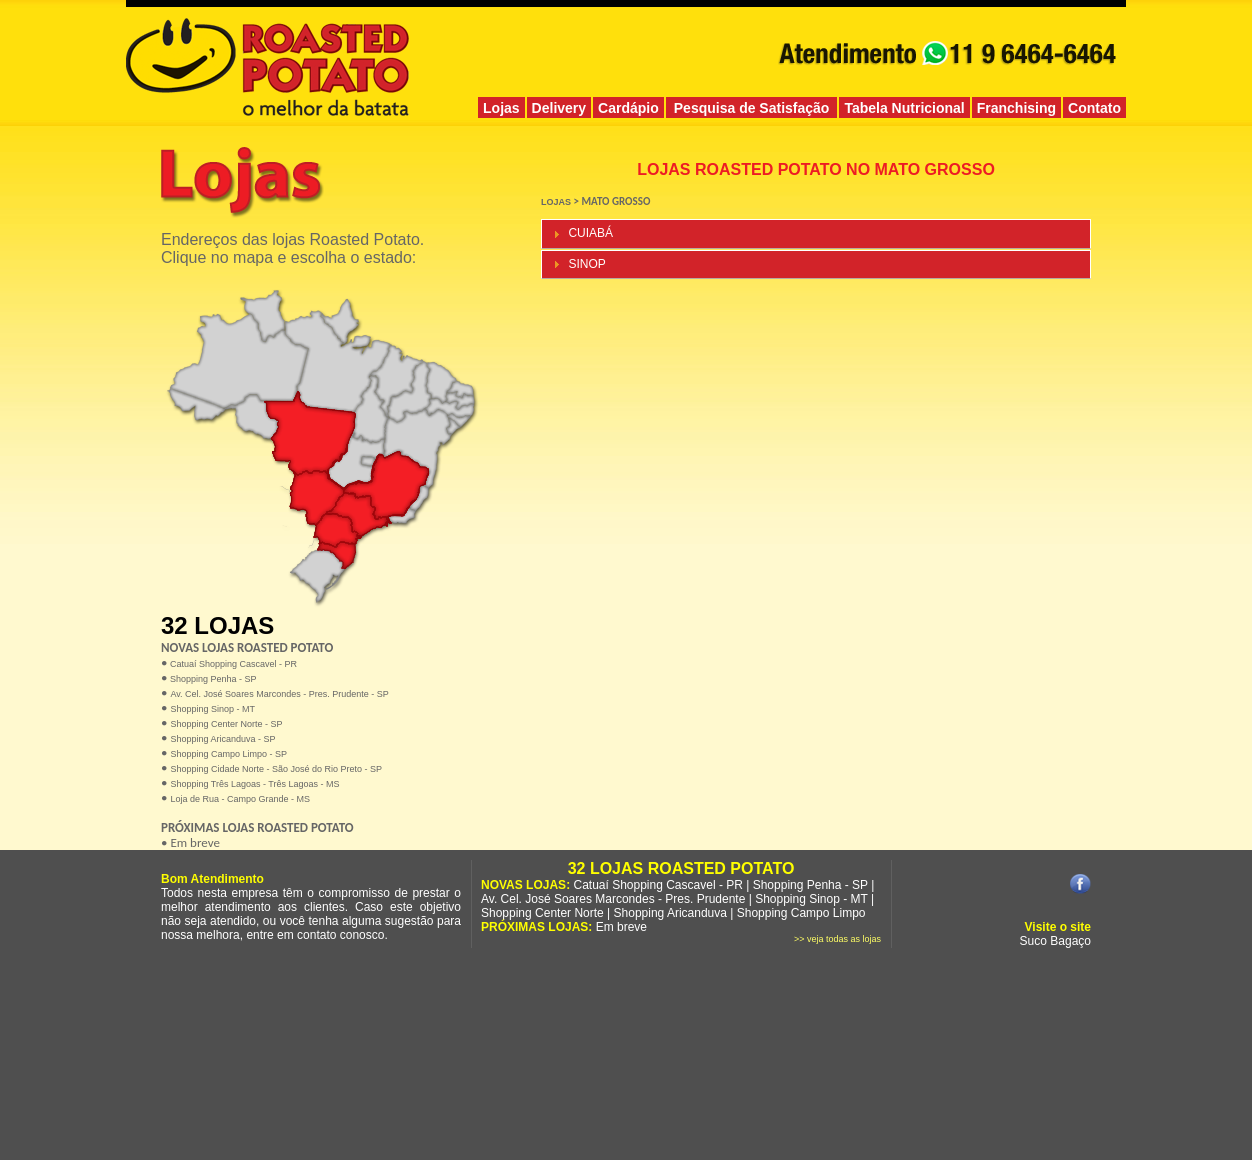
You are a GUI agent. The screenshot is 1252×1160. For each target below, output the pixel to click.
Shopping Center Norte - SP (226, 724)
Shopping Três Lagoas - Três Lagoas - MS (254, 784)
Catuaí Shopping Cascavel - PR (232, 664)
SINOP (586, 264)
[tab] (816, 234)
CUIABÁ (590, 233)
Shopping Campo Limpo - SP (228, 754)
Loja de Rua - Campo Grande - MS (240, 799)
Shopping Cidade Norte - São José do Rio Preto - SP (276, 769)
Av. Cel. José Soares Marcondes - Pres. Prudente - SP (279, 694)
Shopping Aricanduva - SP (222, 739)
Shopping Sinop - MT (212, 709)
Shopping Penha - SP (211, 679)
